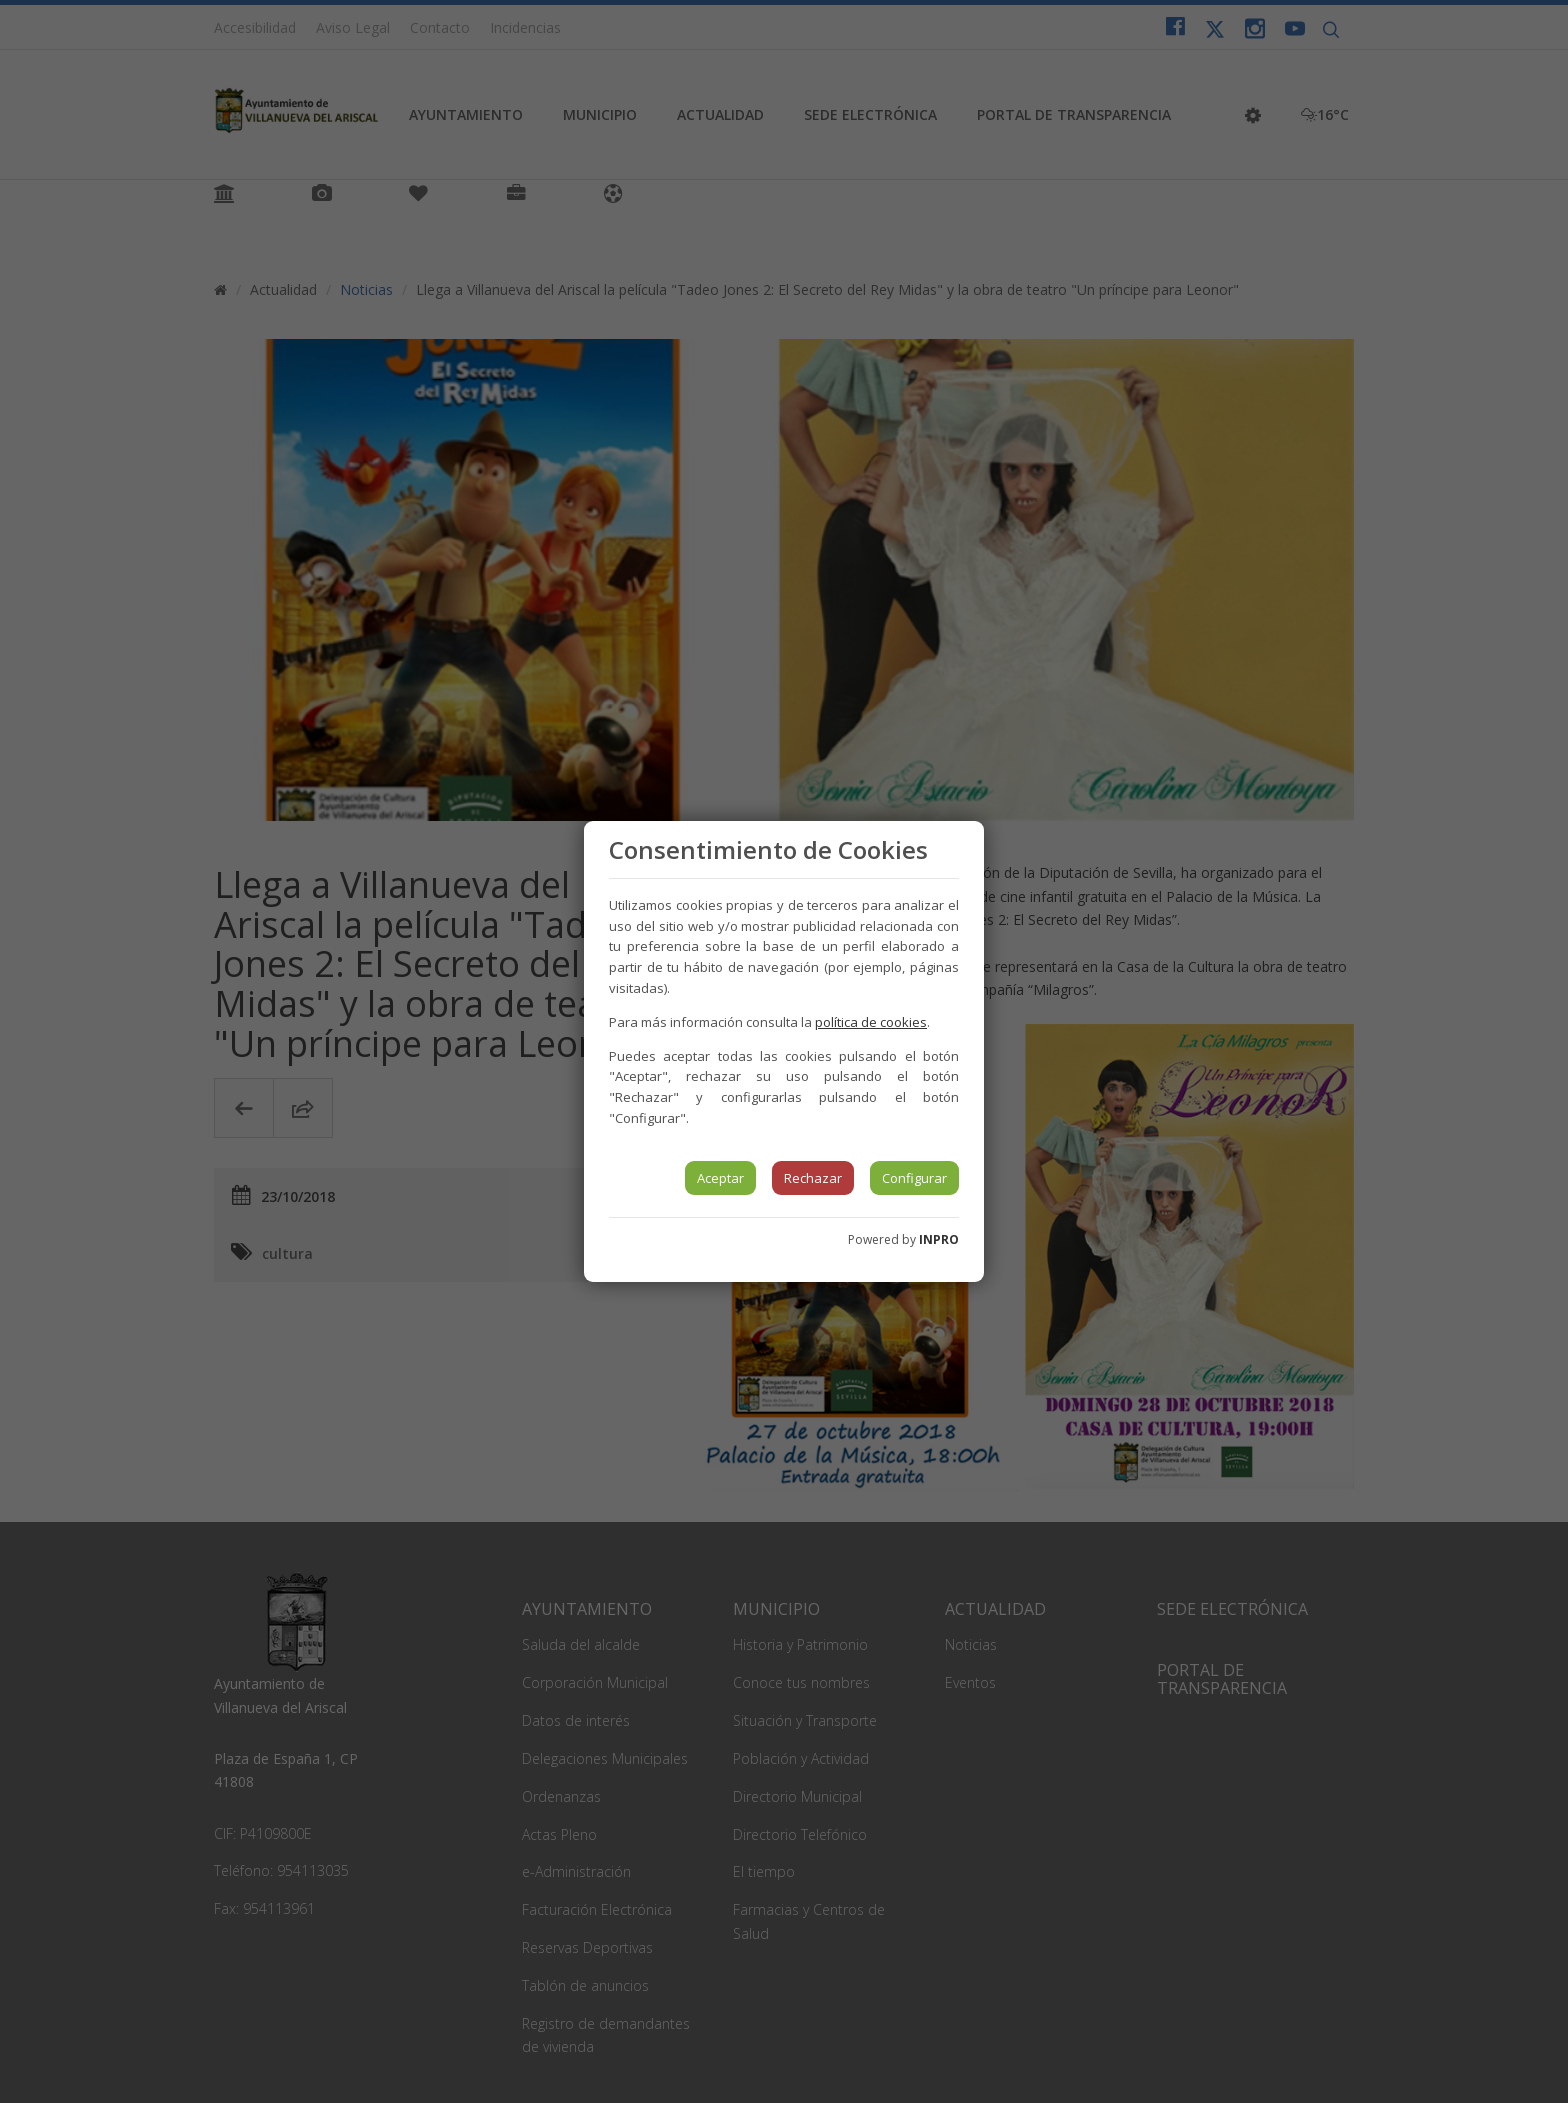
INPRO (939, 1239)
